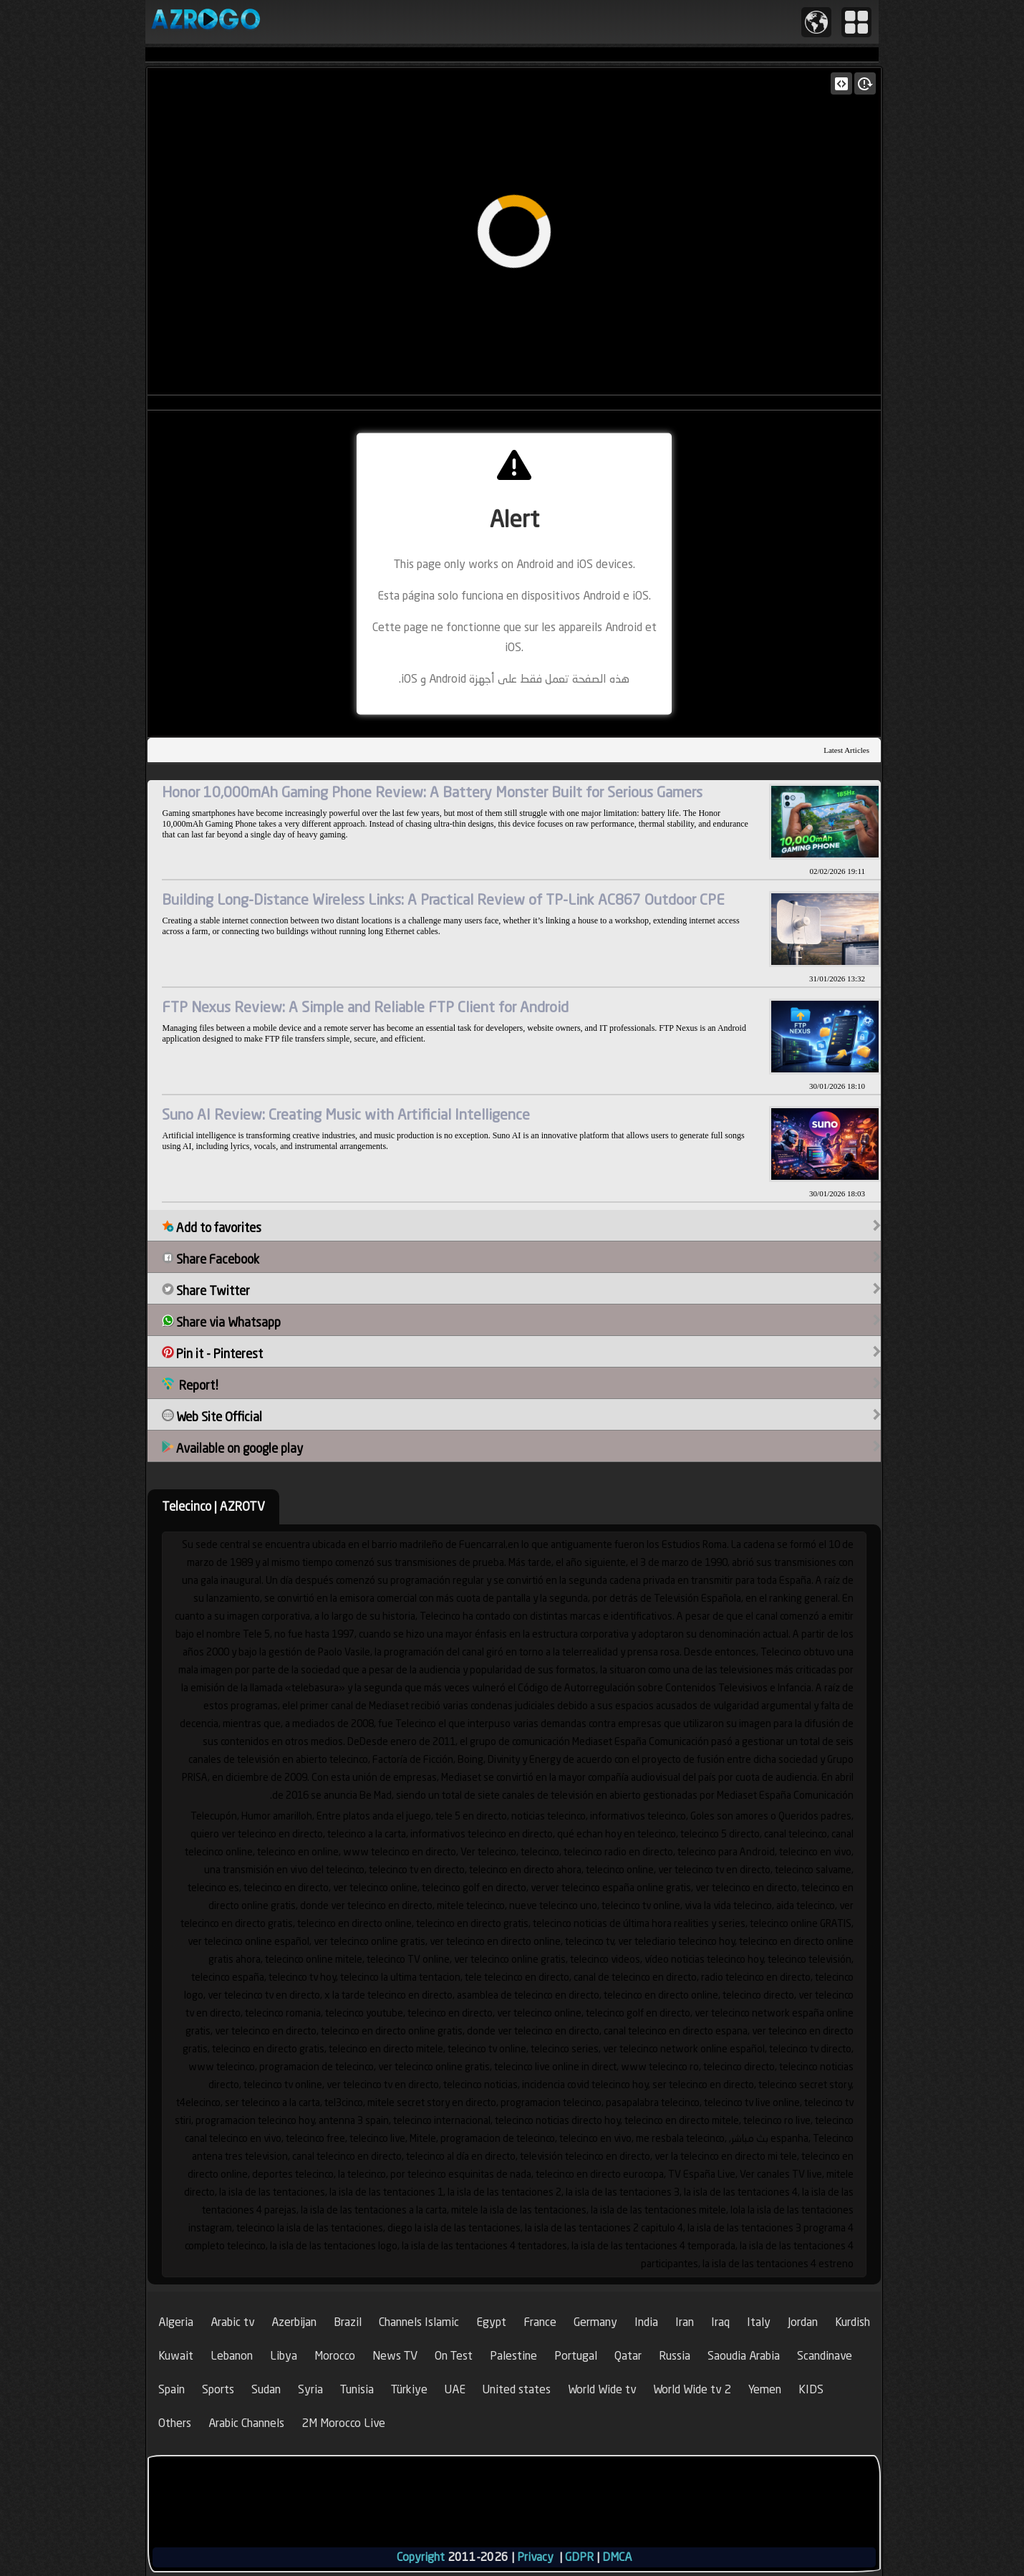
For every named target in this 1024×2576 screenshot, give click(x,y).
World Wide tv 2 (692, 2389)
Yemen (764, 2389)
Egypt (491, 2322)
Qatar (628, 2356)
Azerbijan (294, 2322)
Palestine (513, 2356)
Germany (595, 2322)
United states (517, 2389)
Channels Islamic (419, 2322)
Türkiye (409, 2389)
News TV (394, 2356)
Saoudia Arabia (743, 2356)
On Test (454, 2356)
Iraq (720, 2322)
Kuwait (175, 2356)
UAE (455, 2389)
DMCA (617, 2557)
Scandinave (824, 2356)
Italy (759, 2322)
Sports (218, 2389)
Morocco (334, 2356)
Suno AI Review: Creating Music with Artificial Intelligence (346, 1114)
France (539, 2322)
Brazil (348, 2322)
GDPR (579, 2557)
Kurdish (852, 2322)
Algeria (175, 2322)
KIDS (810, 2389)
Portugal (575, 2356)
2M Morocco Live (343, 2423)
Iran (684, 2322)
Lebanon (232, 2356)
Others (174, 2423)
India (646, 2322)
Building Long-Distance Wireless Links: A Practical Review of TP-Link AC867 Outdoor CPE (443, 899)
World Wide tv (602, 2389)
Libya (283, 2356)
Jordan (803, 2322)
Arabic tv (232, 2322)
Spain (171, 2389)
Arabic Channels (246, 2423)
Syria (310, 2389)
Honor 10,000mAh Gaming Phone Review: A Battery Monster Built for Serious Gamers (432, 792)
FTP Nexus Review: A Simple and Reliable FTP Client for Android (365, 1007)
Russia (674, 2356)
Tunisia (357, 2389)
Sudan (266, 2389)
